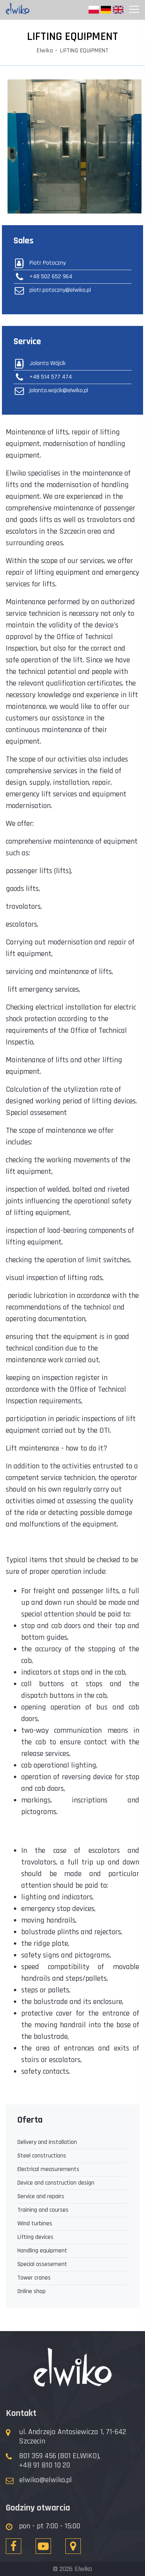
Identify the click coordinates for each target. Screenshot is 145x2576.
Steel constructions (41, 2156)
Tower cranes (34, 2278)
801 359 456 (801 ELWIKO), (59, 2456)
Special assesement (42, 2264)
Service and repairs (40, 2196)
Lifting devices (35, 2237)
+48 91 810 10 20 (44, 2465)
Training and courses (42, 2210)
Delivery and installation (47, 2142)
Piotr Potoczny (40, 263)
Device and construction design (55, 2183)
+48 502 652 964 (43, 276)
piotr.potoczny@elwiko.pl (52, 290)
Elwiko (45, 51)
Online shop (31, 2291)
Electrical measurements (48, 2169)
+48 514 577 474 (43, 377)
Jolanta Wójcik (40, 363)
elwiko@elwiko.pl (45, 2480)
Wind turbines (34, 2223)
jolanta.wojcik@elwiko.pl (51, 390)
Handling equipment (42, 2251)
